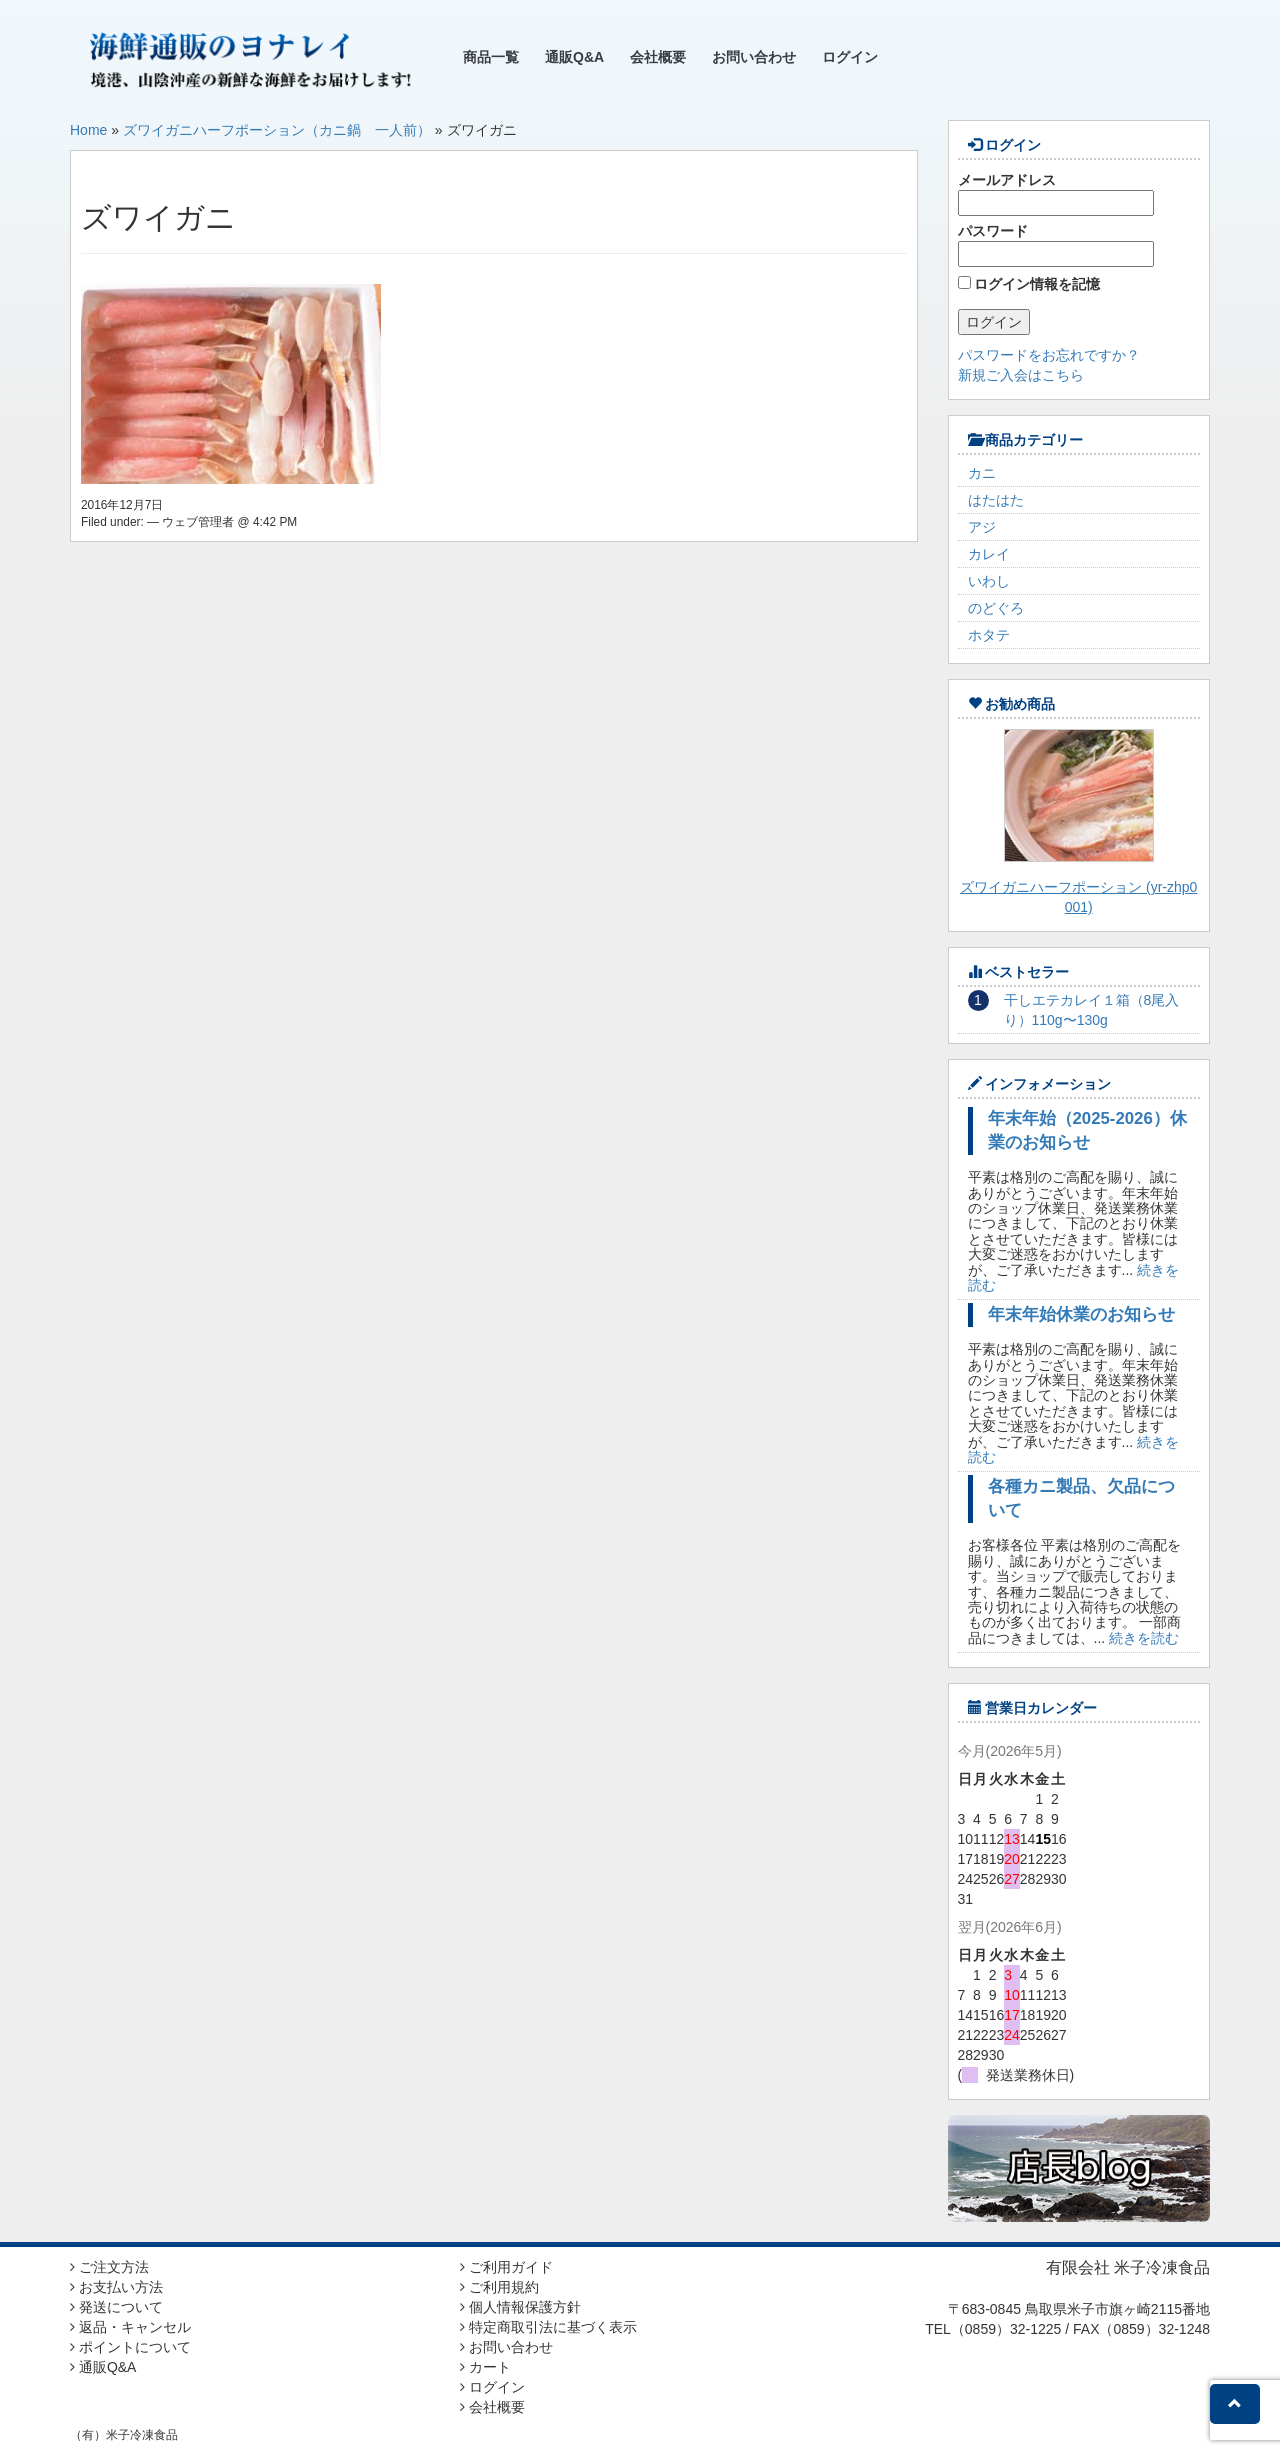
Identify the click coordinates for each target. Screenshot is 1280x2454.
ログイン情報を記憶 (1029, 284)
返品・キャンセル (130, 2327)
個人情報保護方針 (520, 2307)
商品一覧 (491, 57)
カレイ (989, 554)
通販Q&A (574, 57)
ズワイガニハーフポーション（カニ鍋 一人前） (277, 130)
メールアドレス (1056, 194)
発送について (116, 2307)
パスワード (1056, 245)
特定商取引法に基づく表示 (548, 2327)
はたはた (996, 500)
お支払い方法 (116, 2287)
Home (88, 130)
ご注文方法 (109, 2267)
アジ (982, 527)
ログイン (850, 57)
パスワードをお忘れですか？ (1049, 355)
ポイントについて (130, 2347)
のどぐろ (996, 608)
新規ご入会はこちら (1021, 375)
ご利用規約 (499, 2287)
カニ (982, 473)
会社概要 (658, 57)
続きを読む (1144, 1638)
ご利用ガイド (506, 2267)
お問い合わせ (754, 57)
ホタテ (989, 635)
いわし (989, 581)
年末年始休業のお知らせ (1081, 1314)
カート (485, 2367)
